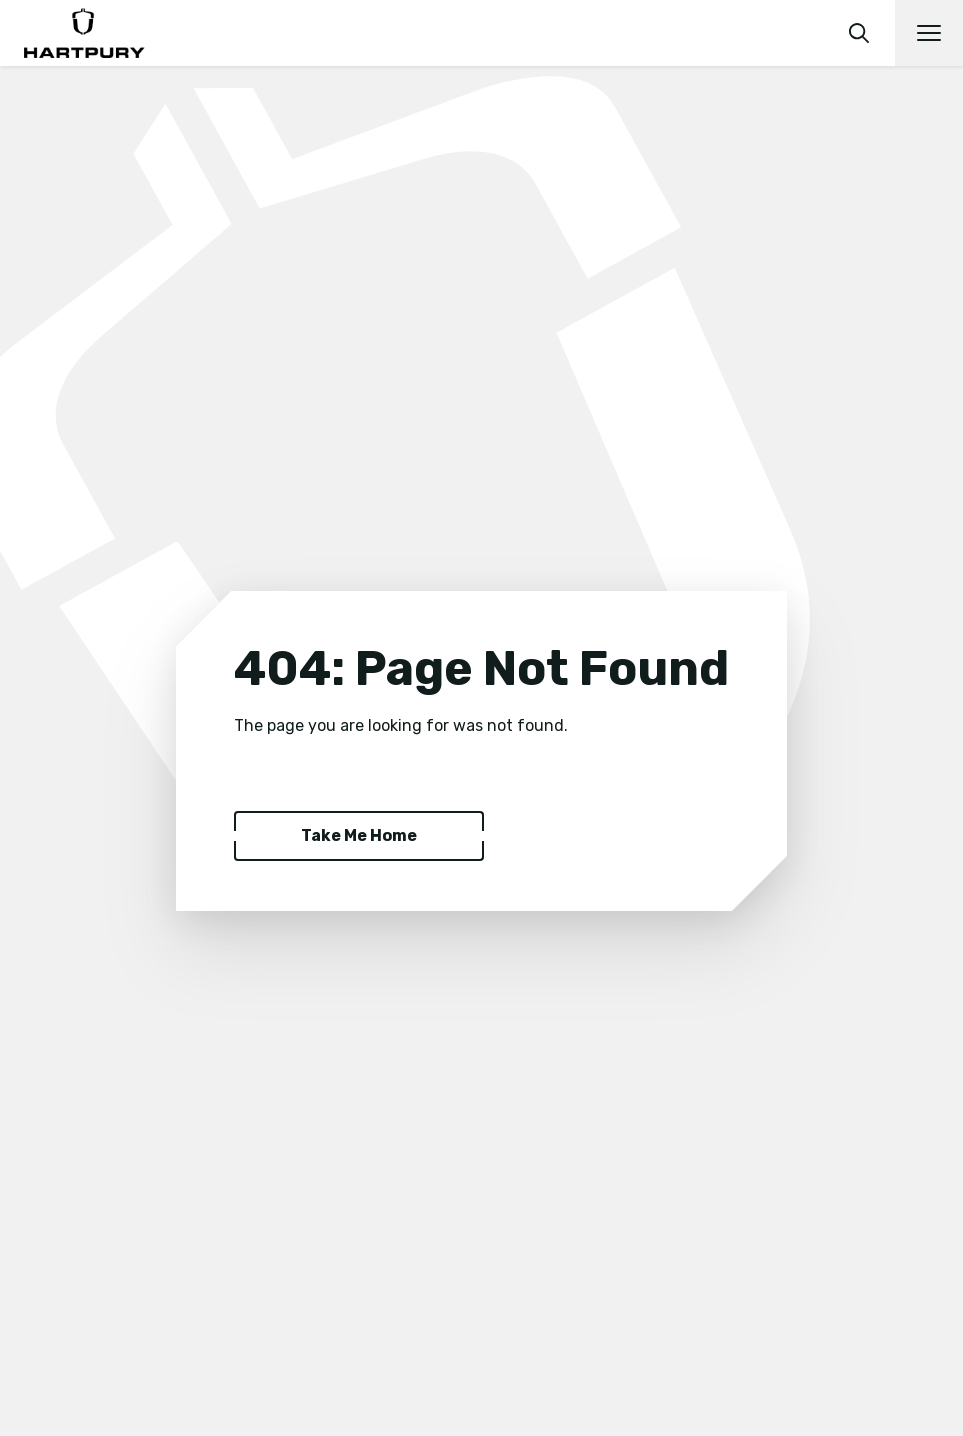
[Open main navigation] (929, 33)
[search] (859, 33)
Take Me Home (359, 835)
